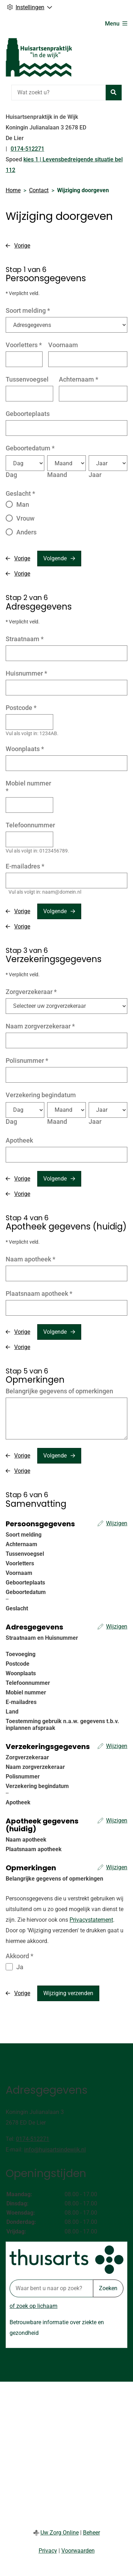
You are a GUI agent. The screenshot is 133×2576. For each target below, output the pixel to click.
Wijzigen (116, 1523)
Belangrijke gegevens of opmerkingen (59, 1391)
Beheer (91, 2532)
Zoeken (108, 2288)
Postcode (21, 707)
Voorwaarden (78, 2550)
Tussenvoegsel (27, 379)
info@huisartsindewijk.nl (55, 2149)
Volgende (55, 558)
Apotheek (19, 1140)
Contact (39, 190)
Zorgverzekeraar (31, 991)
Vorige (22, 245)
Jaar (95, 474)
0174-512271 (32, 2139)
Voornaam (63, 345)
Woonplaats (25, 749)
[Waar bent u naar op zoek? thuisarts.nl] (51, 2288)
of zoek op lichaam (33, 2306)
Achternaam (78, 379)
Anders (26, 532)
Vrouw (25, 518)
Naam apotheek (30, 1259)
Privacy (48, 2550)
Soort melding (28, 310)
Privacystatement (91, 1919)
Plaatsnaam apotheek (39, 1293)
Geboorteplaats (28, 413)
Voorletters (24, 345)
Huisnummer (26, 673)
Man (22, 504)
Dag (11, 474)
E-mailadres (25, 866)
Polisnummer (27, 1060)
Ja (19, 1967)
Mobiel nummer (28, 786)
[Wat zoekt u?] (58, 92)
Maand (57, 474)
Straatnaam (25, 639)
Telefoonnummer (30, 825)
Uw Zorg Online (59, 2532)
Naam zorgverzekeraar (40, 1026)
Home (13, 190)
